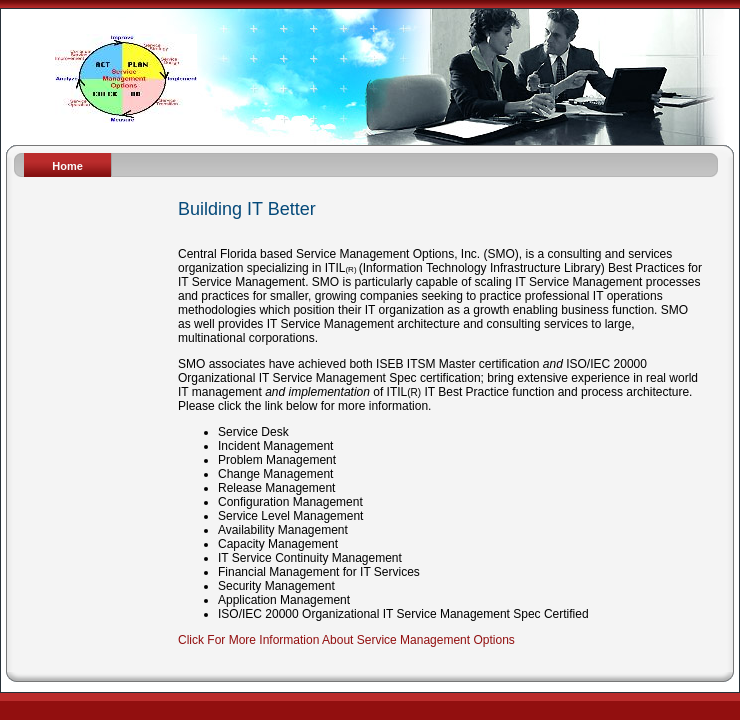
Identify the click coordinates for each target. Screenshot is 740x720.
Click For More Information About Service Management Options (346, 640)
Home (67, 166)
